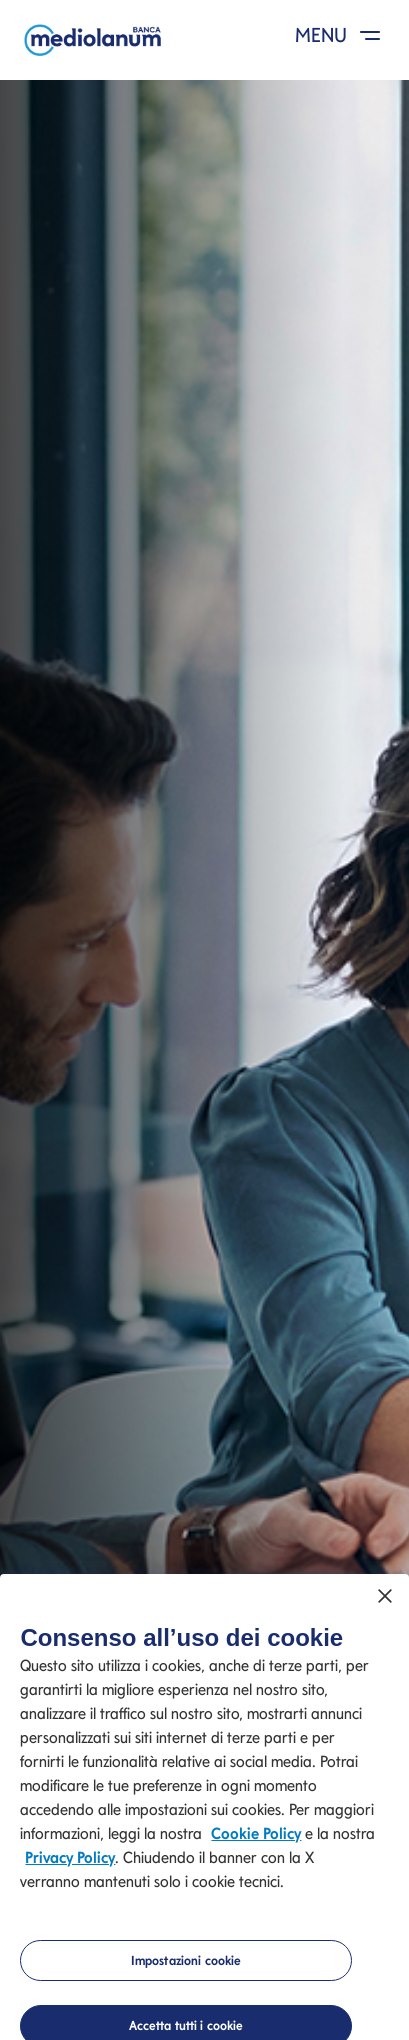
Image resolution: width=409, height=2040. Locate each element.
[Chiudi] (385, 1601)
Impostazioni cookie (186, 1964)
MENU (341, 35)
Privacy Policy (70, 1861)
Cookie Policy (256, 1837)
